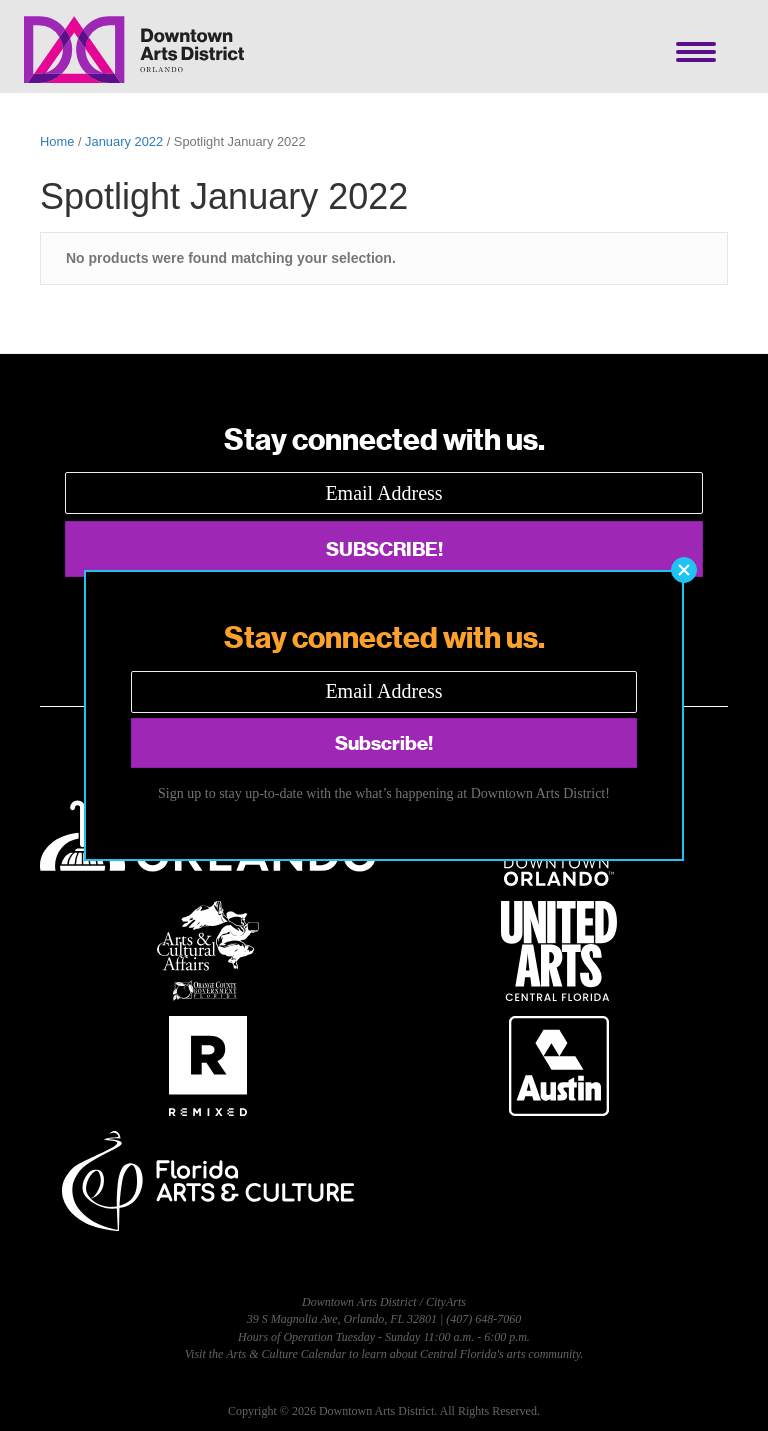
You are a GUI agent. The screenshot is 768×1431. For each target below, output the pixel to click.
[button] (684, 570)
